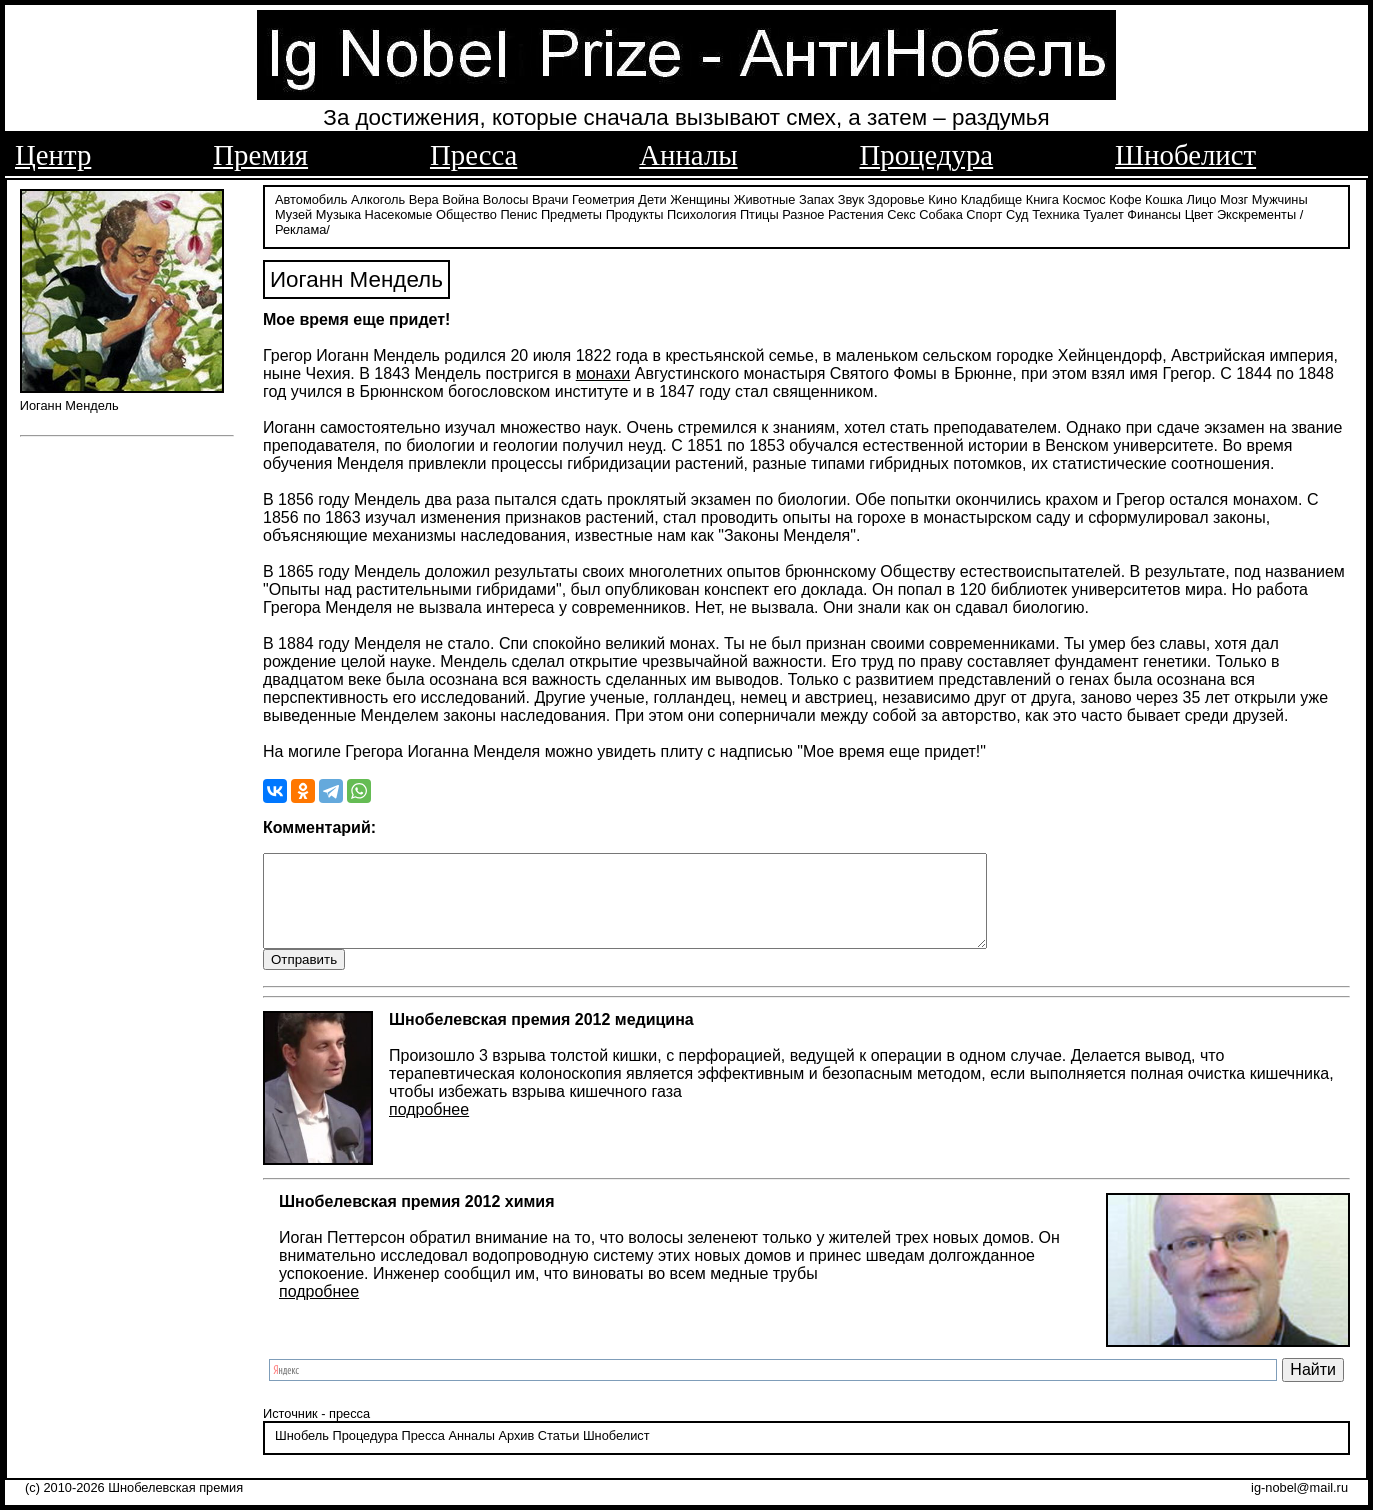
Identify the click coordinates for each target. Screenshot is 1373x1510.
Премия (260, 155)
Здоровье (896, 197)
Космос (1083, 197)
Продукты (635, 212)
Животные (765, 197)
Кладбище (992, 197)
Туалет (1103, 212)
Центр (53, 155)
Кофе (1125, 197)
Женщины (700, 197)
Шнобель (302, 1453)
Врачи (550, 197)
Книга (1042, 197)
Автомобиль (311, 197)
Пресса (473, 155)
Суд (1017, 212)
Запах (816, 197)
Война (460, 197)
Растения (856, 212)
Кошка (1164, 197)
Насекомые (399, 212)
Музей (293, 212)
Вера (424, 197)
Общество (466, 212)
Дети (652, 197)
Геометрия (603, 197)
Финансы (1154, 212)
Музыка (338, 212)
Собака (941, 212)
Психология (701, 212)
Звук (851, 197)
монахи (603, 371)
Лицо (1202, 197)
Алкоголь (378, 197)
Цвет (1199, 212)
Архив (516, 1453)
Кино (942, 197)
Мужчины (1280, 197)
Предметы (571, 212)
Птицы (759, 212)
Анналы (688, 155)
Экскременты (1256, 212)
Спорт (984, 212)
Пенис (518, 212)
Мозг (1234, 197)
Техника (1056, 212)
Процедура (927, 155)
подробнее (429, 1127)
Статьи (558, 1453)
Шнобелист (1185, 155)
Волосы (506, 197)
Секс (901, 212)
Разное (803, 212)
